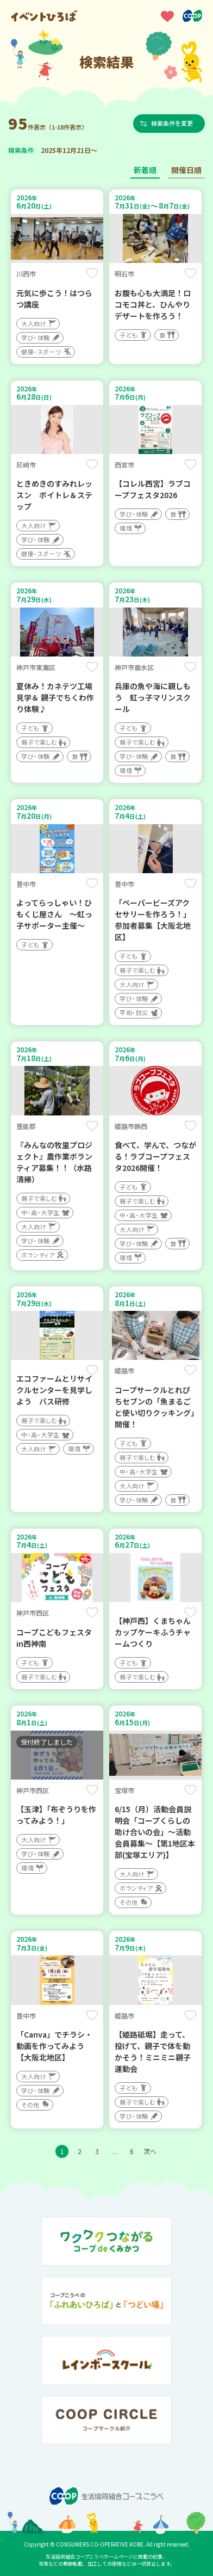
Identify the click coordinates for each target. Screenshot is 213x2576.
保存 (92, 273)
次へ (149, 2151)
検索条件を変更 (172, 123)
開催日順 (186, 169)
